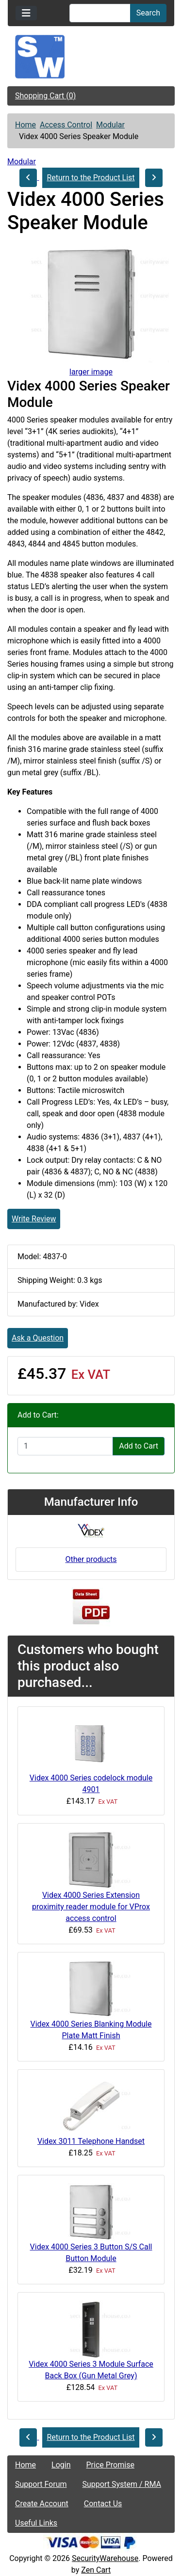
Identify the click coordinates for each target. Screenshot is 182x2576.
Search (148, 12)
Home (25, 124)
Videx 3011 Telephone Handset (91, 2141)
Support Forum (41, 2484)
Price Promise (110, 2464)
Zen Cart (96, 2570)
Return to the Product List (90, 177)
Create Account (41, 2503)
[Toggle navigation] (26, 13)
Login (60, 2464)
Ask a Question (38, 1338)
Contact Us (103, 2503)
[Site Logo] (91, 56)
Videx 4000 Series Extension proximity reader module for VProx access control (91, 1906)
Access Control (66, 124)
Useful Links (36, 2523)
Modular (110, 124)
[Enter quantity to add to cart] (65, 1446)
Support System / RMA (122, 2484)
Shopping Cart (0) (45, 95)
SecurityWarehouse (105, 2558)
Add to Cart (138, 1446)
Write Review (34, 1218)
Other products (90, 1559)
